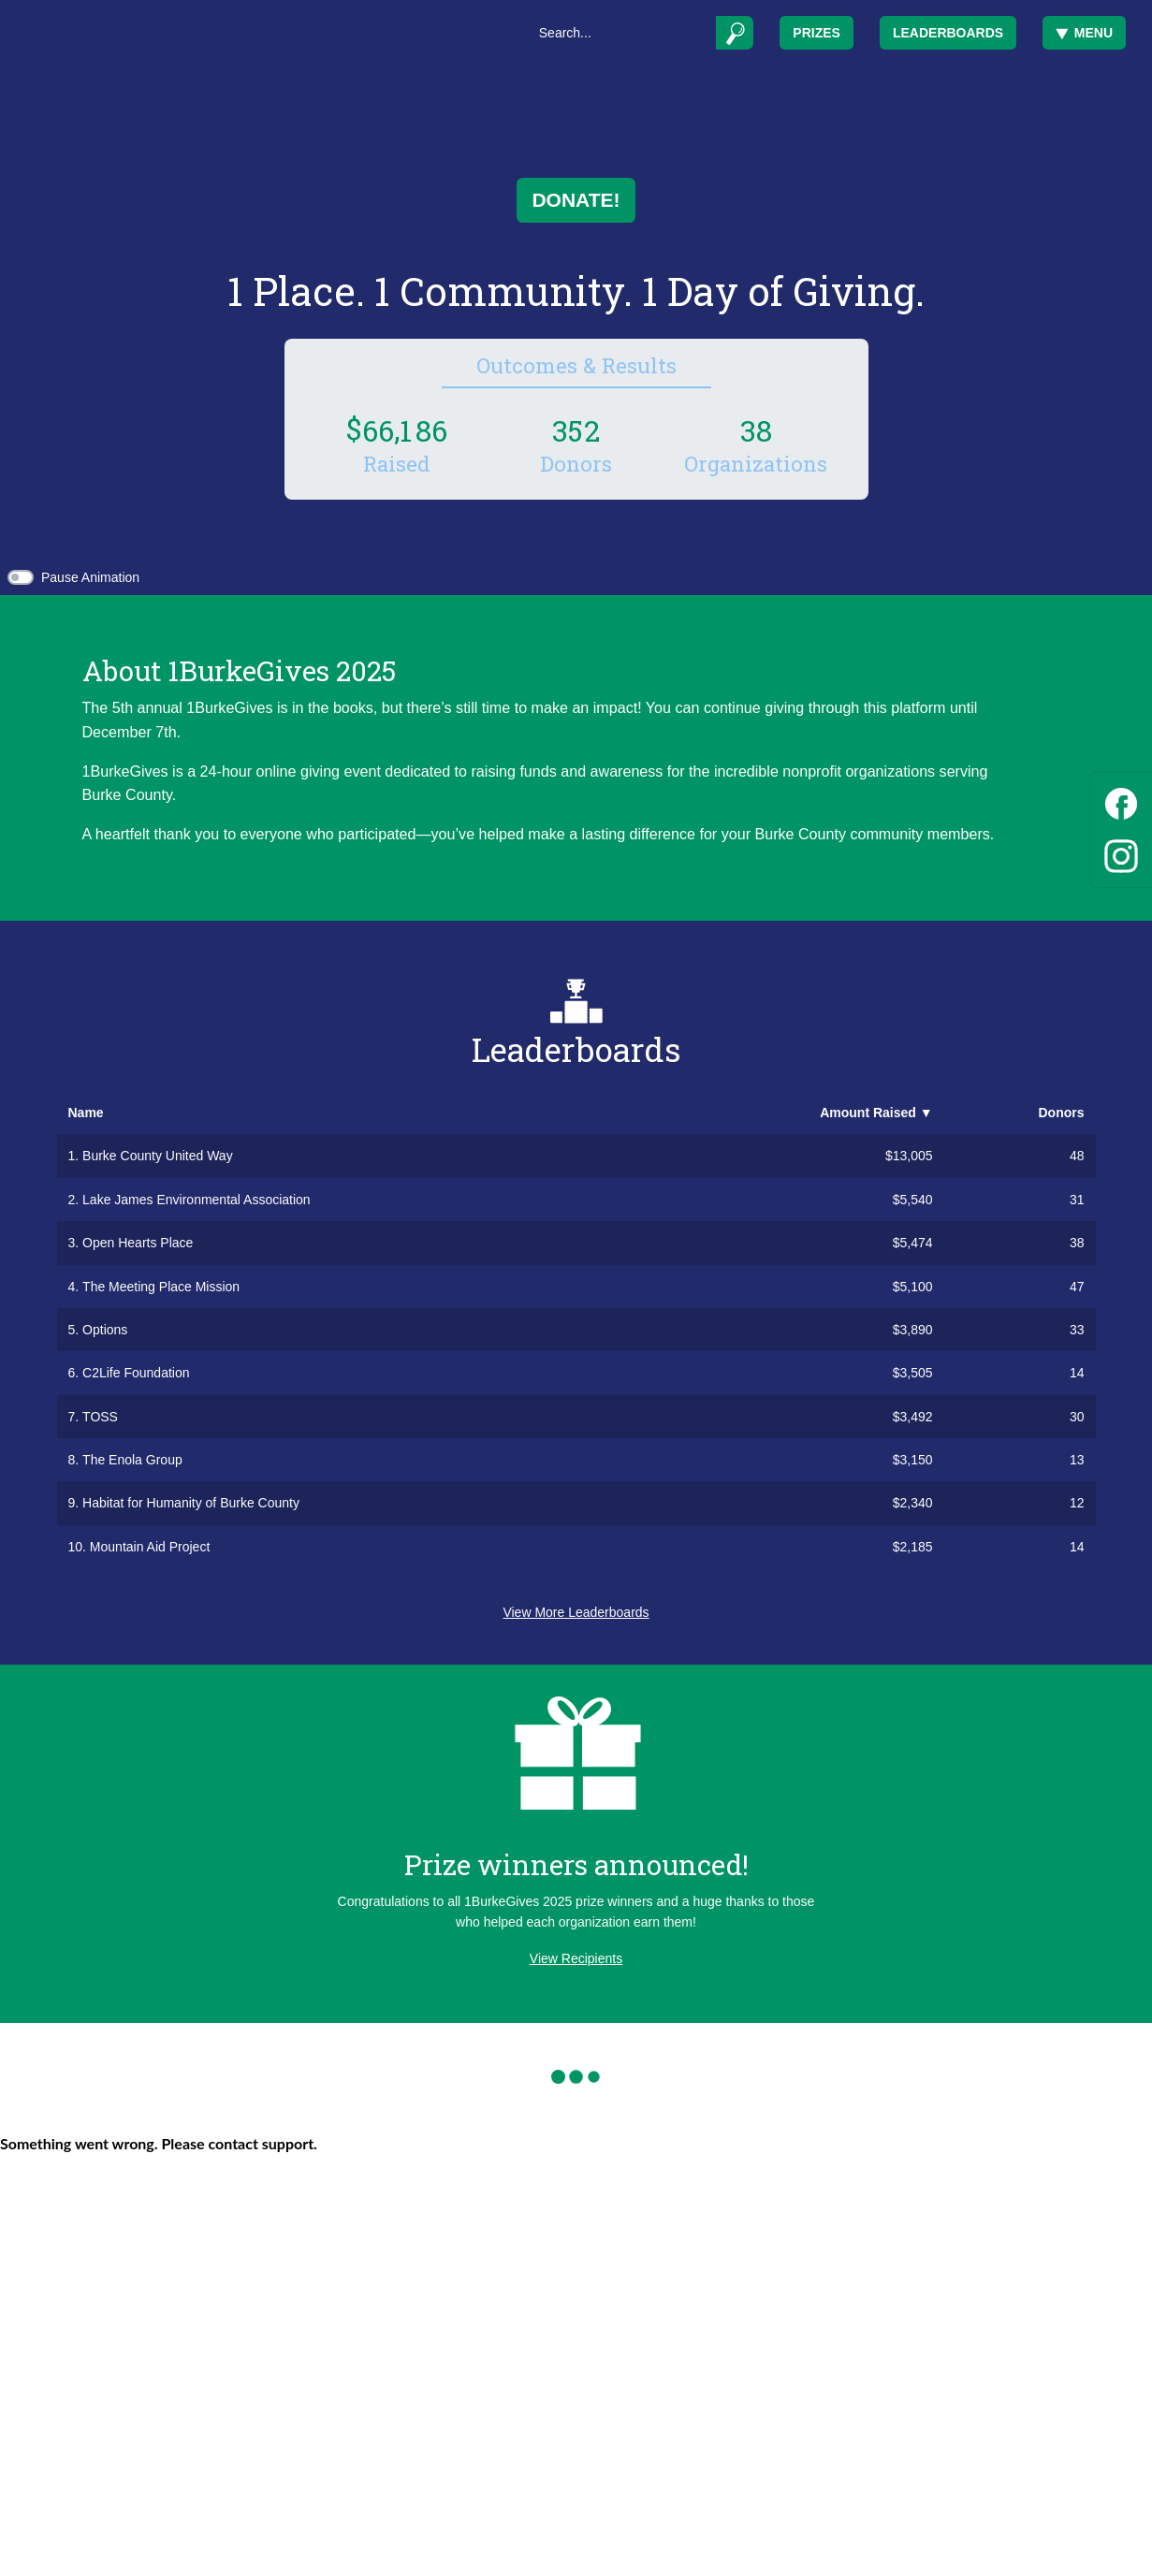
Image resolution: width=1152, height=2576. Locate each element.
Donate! (576, 200)
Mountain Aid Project (150, 1546)
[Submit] (735, 33)
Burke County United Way (157, 1155)
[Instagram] (1121, 852)
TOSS (100, 1416)
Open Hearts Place (137, 1242)
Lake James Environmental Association (196, 1199)
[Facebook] (1121, 800)
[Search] (621, 33)
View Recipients (576, 1958)
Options (104, 1329)
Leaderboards (948, 32)
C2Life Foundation (135, 1372)
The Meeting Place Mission (161, 1286)
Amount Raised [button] (876, 1112)
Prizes (816, 32)
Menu (1084, 32)
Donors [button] (1062, 1112)
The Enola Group (132, 1459)
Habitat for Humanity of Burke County (190, 1502)
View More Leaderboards (576, 1612)
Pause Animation (90, 577)
